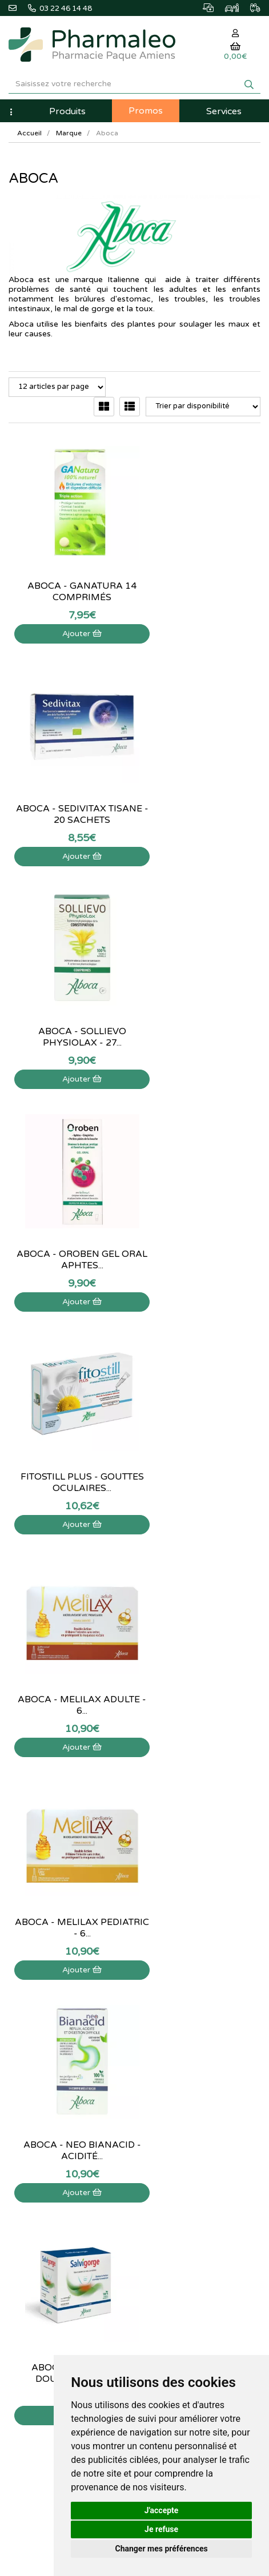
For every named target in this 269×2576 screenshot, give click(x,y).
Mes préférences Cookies (185, 2196)
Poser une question (40, 2146)
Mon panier (162, 2121)
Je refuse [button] (161, 2529)
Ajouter (67, 613)
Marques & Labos (172, 2008)
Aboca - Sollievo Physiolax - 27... (67, 794)
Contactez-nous (35, 2121)
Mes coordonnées (173, 2159)
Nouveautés (162, 2020)
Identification (165, 2134)
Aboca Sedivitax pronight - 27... (202, 1685)
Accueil (29, 133)
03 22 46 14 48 (135, 1878)
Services (224, 111)
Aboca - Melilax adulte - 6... (201, 1017)
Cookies (22, 2233)
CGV (16, 2208)
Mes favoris (162, 2184)
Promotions (162, 2032)
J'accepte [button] (161, 2510)
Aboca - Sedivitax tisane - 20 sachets (201, 571)
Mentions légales (36, 2196)
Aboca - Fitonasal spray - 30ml (202, 1462)
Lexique (156, 1995)
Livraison (23, 2184)
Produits (67, 111)
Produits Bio (163, 2045)
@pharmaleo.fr (39, 1999)
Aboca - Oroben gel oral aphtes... (201, 794)
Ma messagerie (168, 2171)
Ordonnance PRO (172, 2070)
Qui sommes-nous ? (41, 2134)
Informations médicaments (53, 2159)
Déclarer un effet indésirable (55, 2171)
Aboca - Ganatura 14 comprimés (67, 571)
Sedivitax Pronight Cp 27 (67, 1685)
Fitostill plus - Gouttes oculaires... (67, 1017)
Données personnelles (45, 2221)
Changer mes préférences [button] (161, 2548)
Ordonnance (164, 2057)
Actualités (159, 1983)
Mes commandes (171, 2146)
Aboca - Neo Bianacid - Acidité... (202, 1239)
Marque (69, 133)
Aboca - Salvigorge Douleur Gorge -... (67, 1462)
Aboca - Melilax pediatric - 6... (67, 1239)
